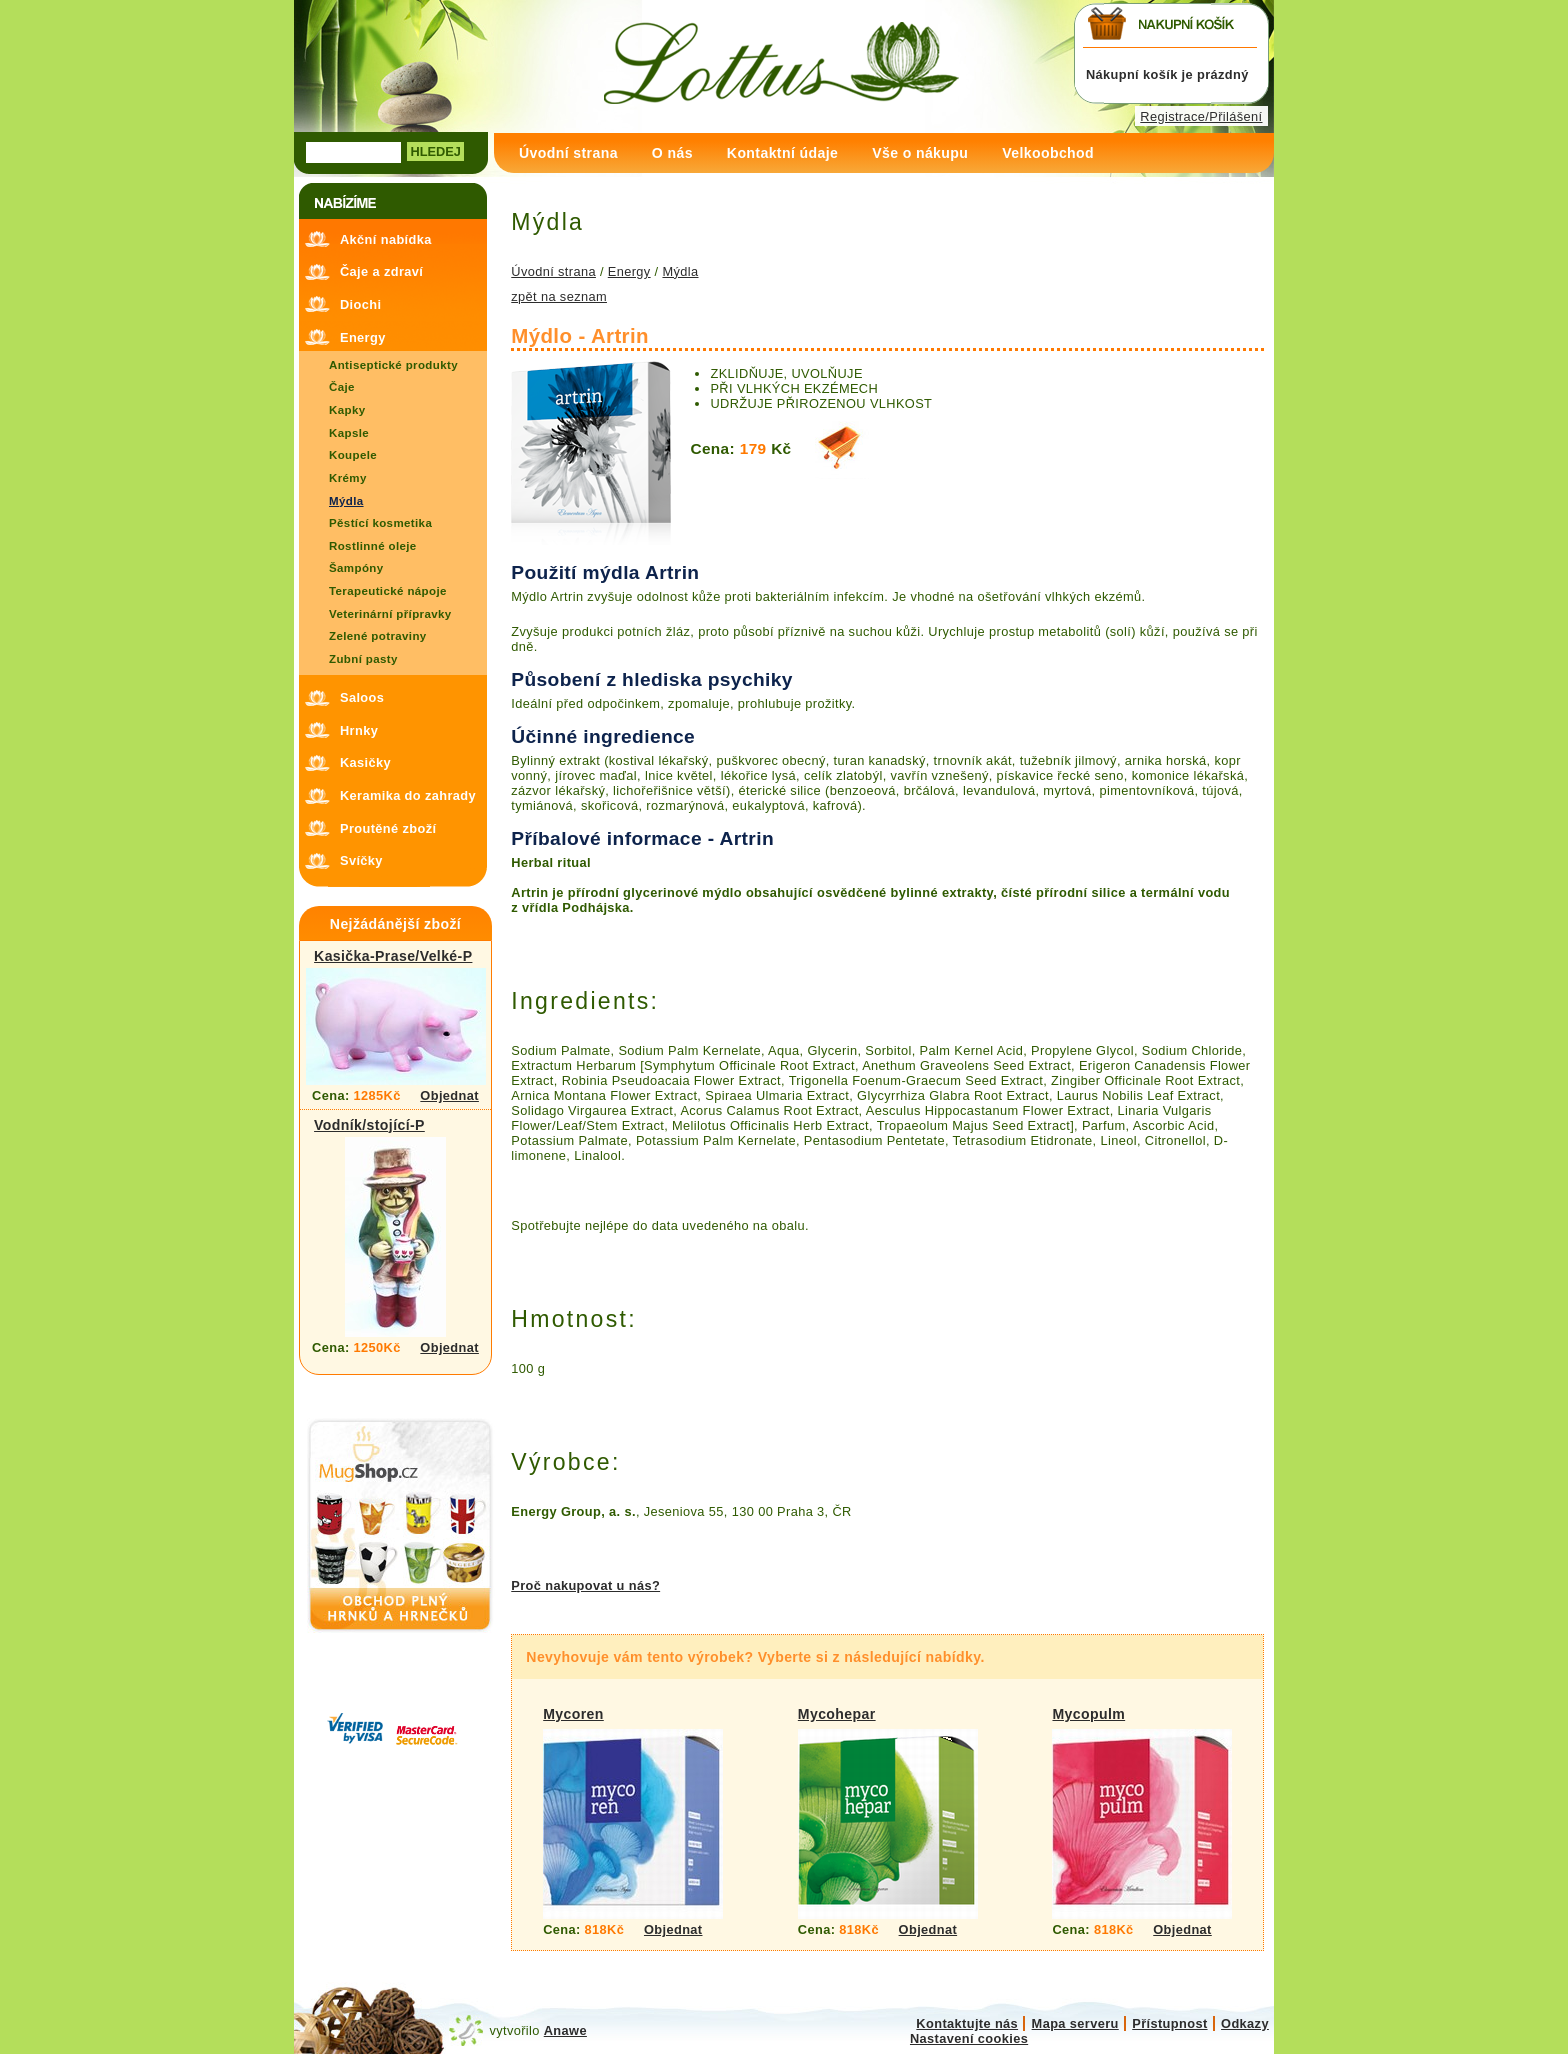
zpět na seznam (559, 296)
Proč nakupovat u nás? (585, 1585)
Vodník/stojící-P (369, 1125)
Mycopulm (1088, 1714)
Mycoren (573, 1714)
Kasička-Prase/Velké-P (393, 956)
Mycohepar (837, 1714)
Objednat (449, 1095)
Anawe (565, 2030)
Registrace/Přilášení (1201, 116)
